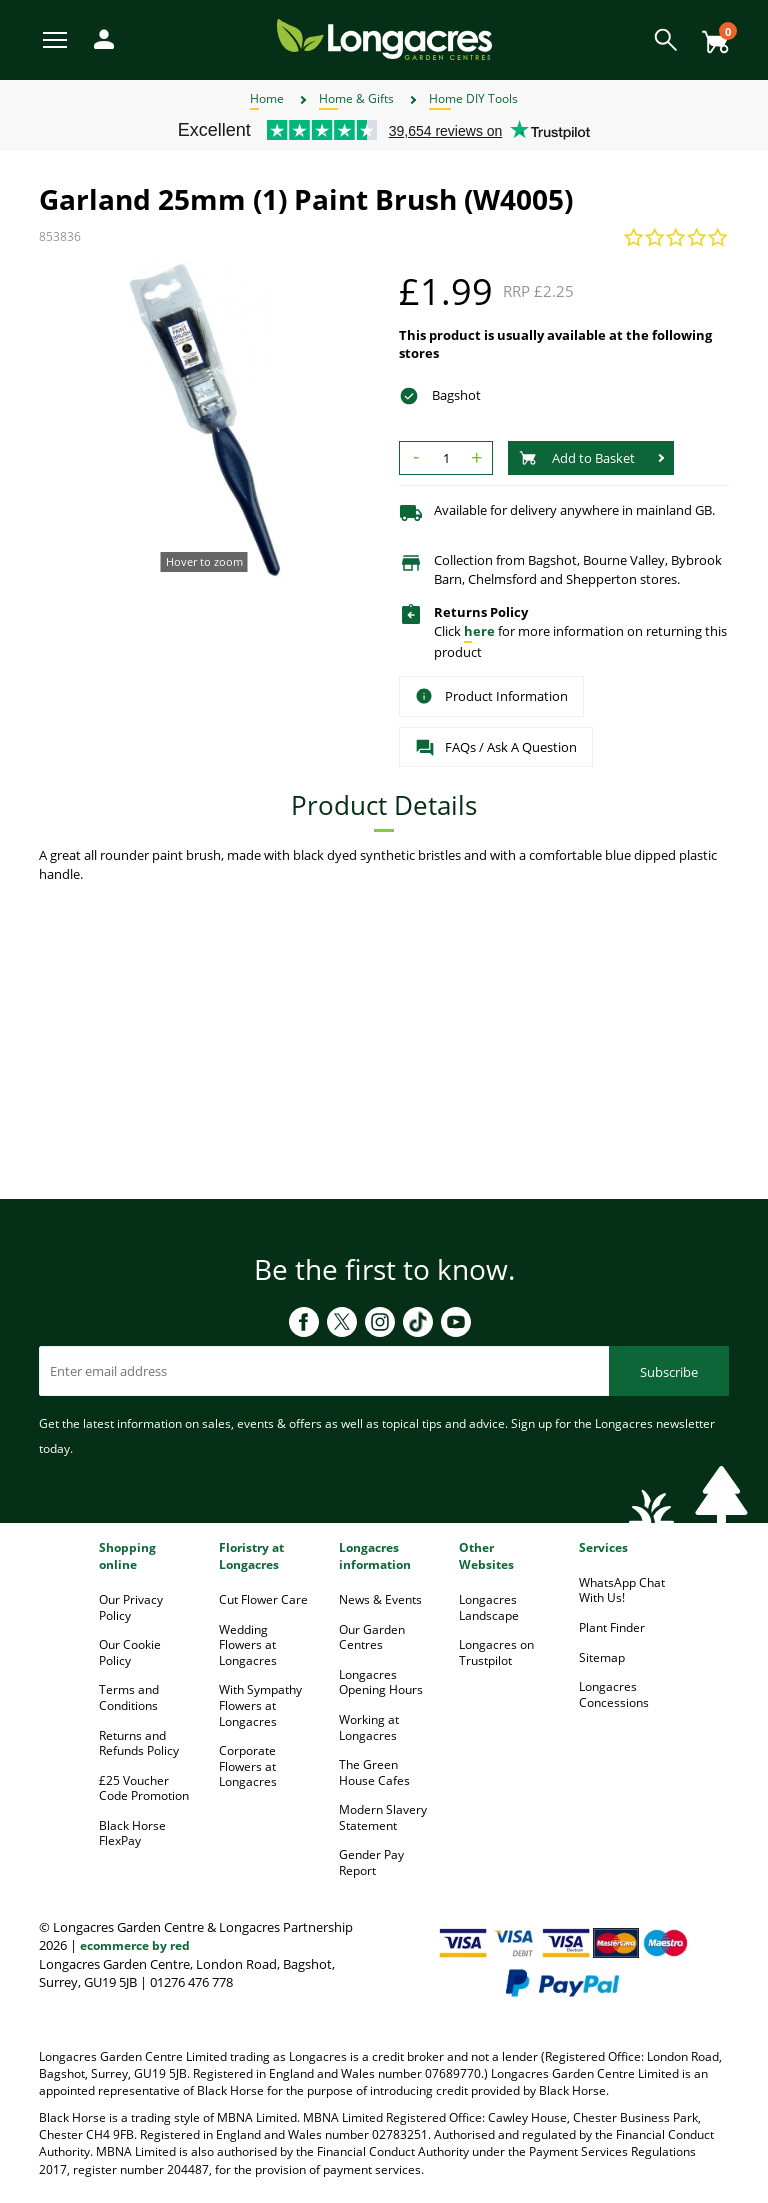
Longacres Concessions (614, 1694)
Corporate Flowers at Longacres (248, 1766)
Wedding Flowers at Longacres (248, 1645)
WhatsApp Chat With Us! (622, 1590)
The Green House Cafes (374, 1772)
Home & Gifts (356, 98)
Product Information (491, 696)
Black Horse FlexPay (132, 1833)
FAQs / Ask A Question (496, 748)
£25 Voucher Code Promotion (144, 1788)
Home (267, 98)
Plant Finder (612, 1627)
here (479, 631)
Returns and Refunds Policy (139, 1743)
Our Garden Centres (372, 1637)
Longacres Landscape (489, 1607)
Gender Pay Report (371, 1862)
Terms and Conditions (129, 1697)
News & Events (380, 1599)
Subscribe (669, 1372)
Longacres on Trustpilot (496, 1652)
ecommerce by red (135, 1945)
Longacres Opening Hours (381, 1682)
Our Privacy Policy (131, 1607)
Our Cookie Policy (130, 1652)
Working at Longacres (369, 1727)
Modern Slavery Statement (383, 1817)
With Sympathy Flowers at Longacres (260, 1705)
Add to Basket (577, 458)
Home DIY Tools (473, 98)
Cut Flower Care (263, 1599)
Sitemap (602, 1657)
